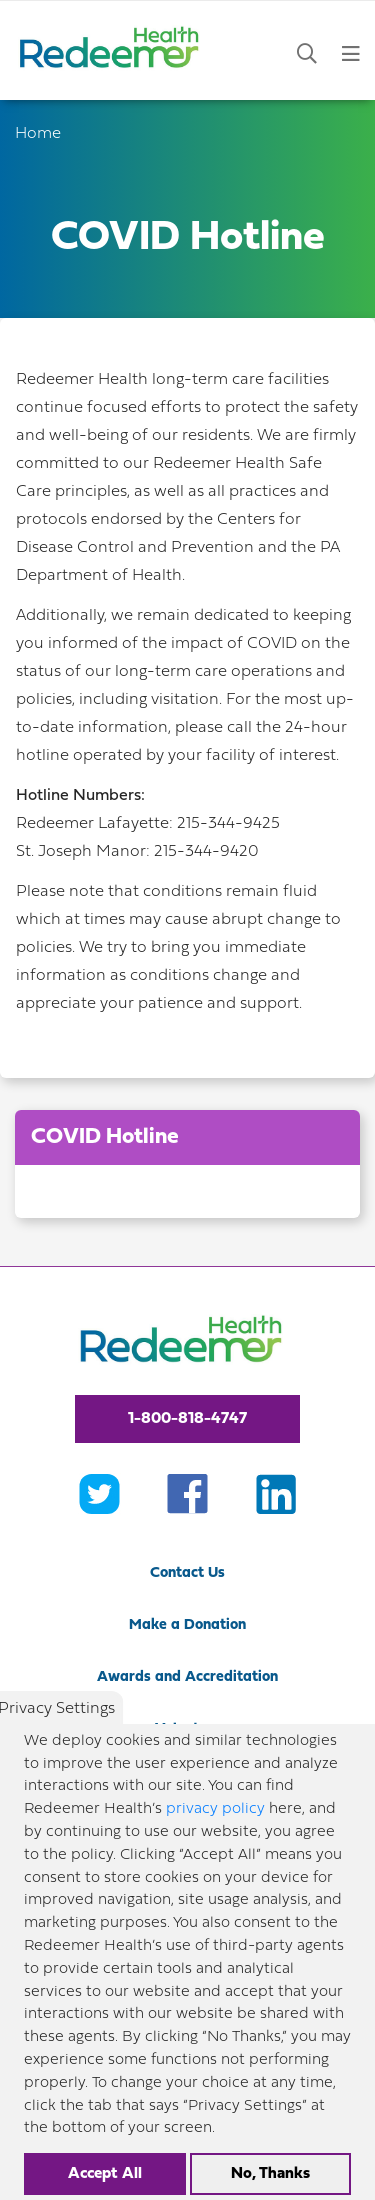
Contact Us (187, 1573)
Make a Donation (187, 1625)
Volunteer (188, 1729)
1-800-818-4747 (187, 1419)
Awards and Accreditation (187, 1677)
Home (38, 134)
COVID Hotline (105, 1137)
